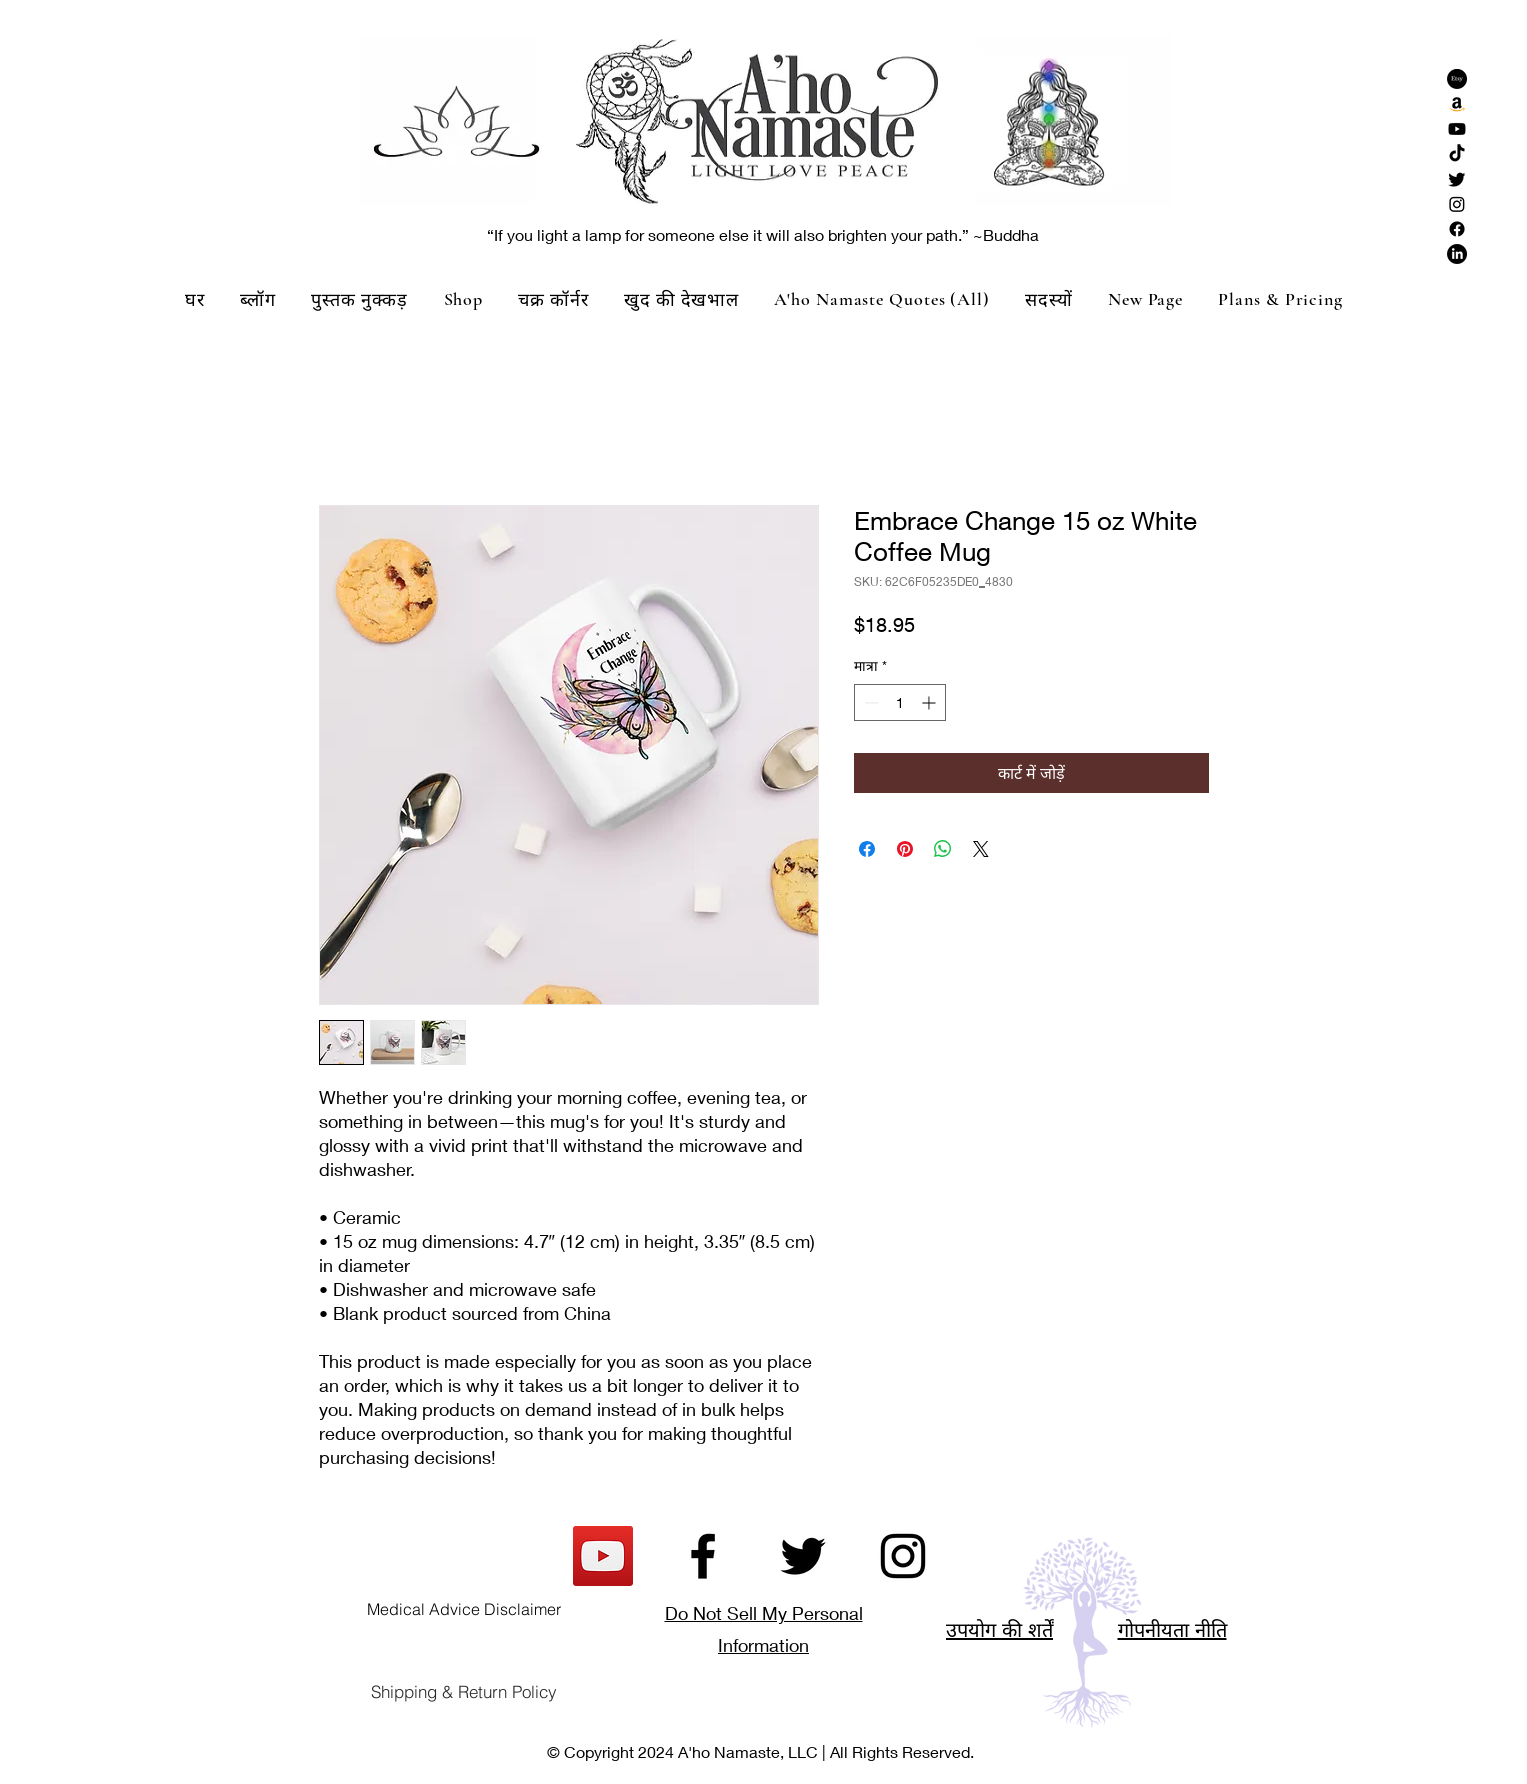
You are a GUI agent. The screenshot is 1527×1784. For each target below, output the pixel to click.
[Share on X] (981, 849)
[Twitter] (1457, 179)
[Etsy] (1457, 79)
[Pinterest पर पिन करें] (905, 849)
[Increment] (930, 702)
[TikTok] (1457, 154)
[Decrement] (869, 702)
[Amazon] (1457, 104)
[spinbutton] (900, 702)
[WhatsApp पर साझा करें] (943, 849)
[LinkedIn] (1457, 254)
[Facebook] (1457, 229)
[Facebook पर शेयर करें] (867, 849)
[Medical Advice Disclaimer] (464, 1609)
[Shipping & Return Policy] (464, 1692)
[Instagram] (1457, 204)
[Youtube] (1457, 129)
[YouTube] (603, 1556)
